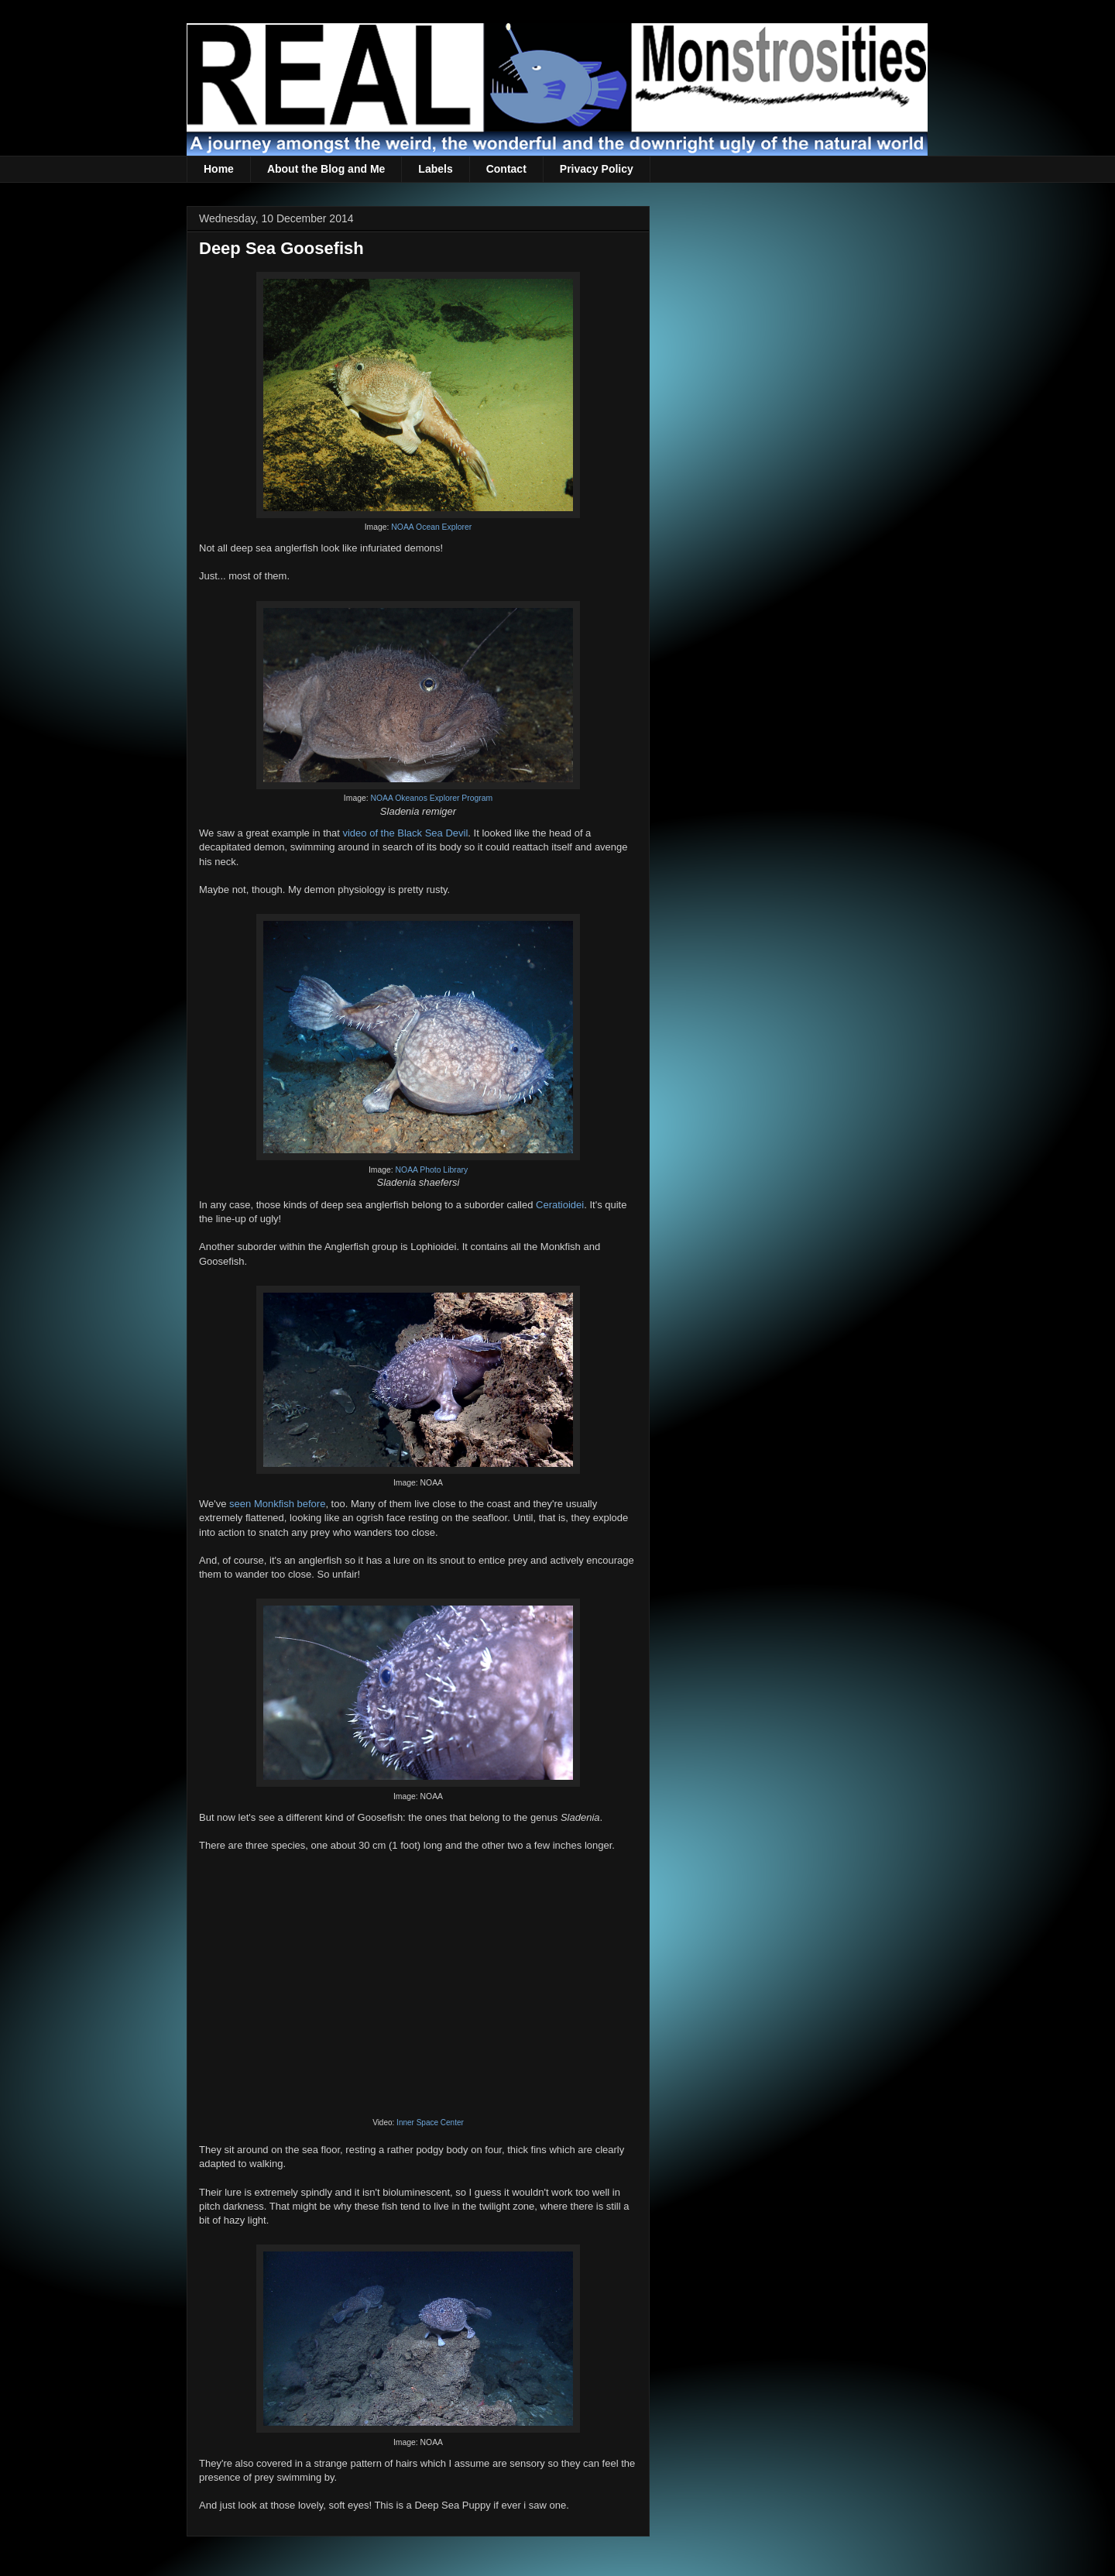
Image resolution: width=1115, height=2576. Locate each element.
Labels (435, 169)
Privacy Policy (596, 169)
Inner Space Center (430, 2122)
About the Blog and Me (326, 169)
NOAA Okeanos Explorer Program (432, 798)
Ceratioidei (560, 1205)
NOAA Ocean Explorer (431, 527)
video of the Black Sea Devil (405, 833)
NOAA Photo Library (432, 1170)
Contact (506, 169)
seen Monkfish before (277, 1504)
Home (219, 169)
